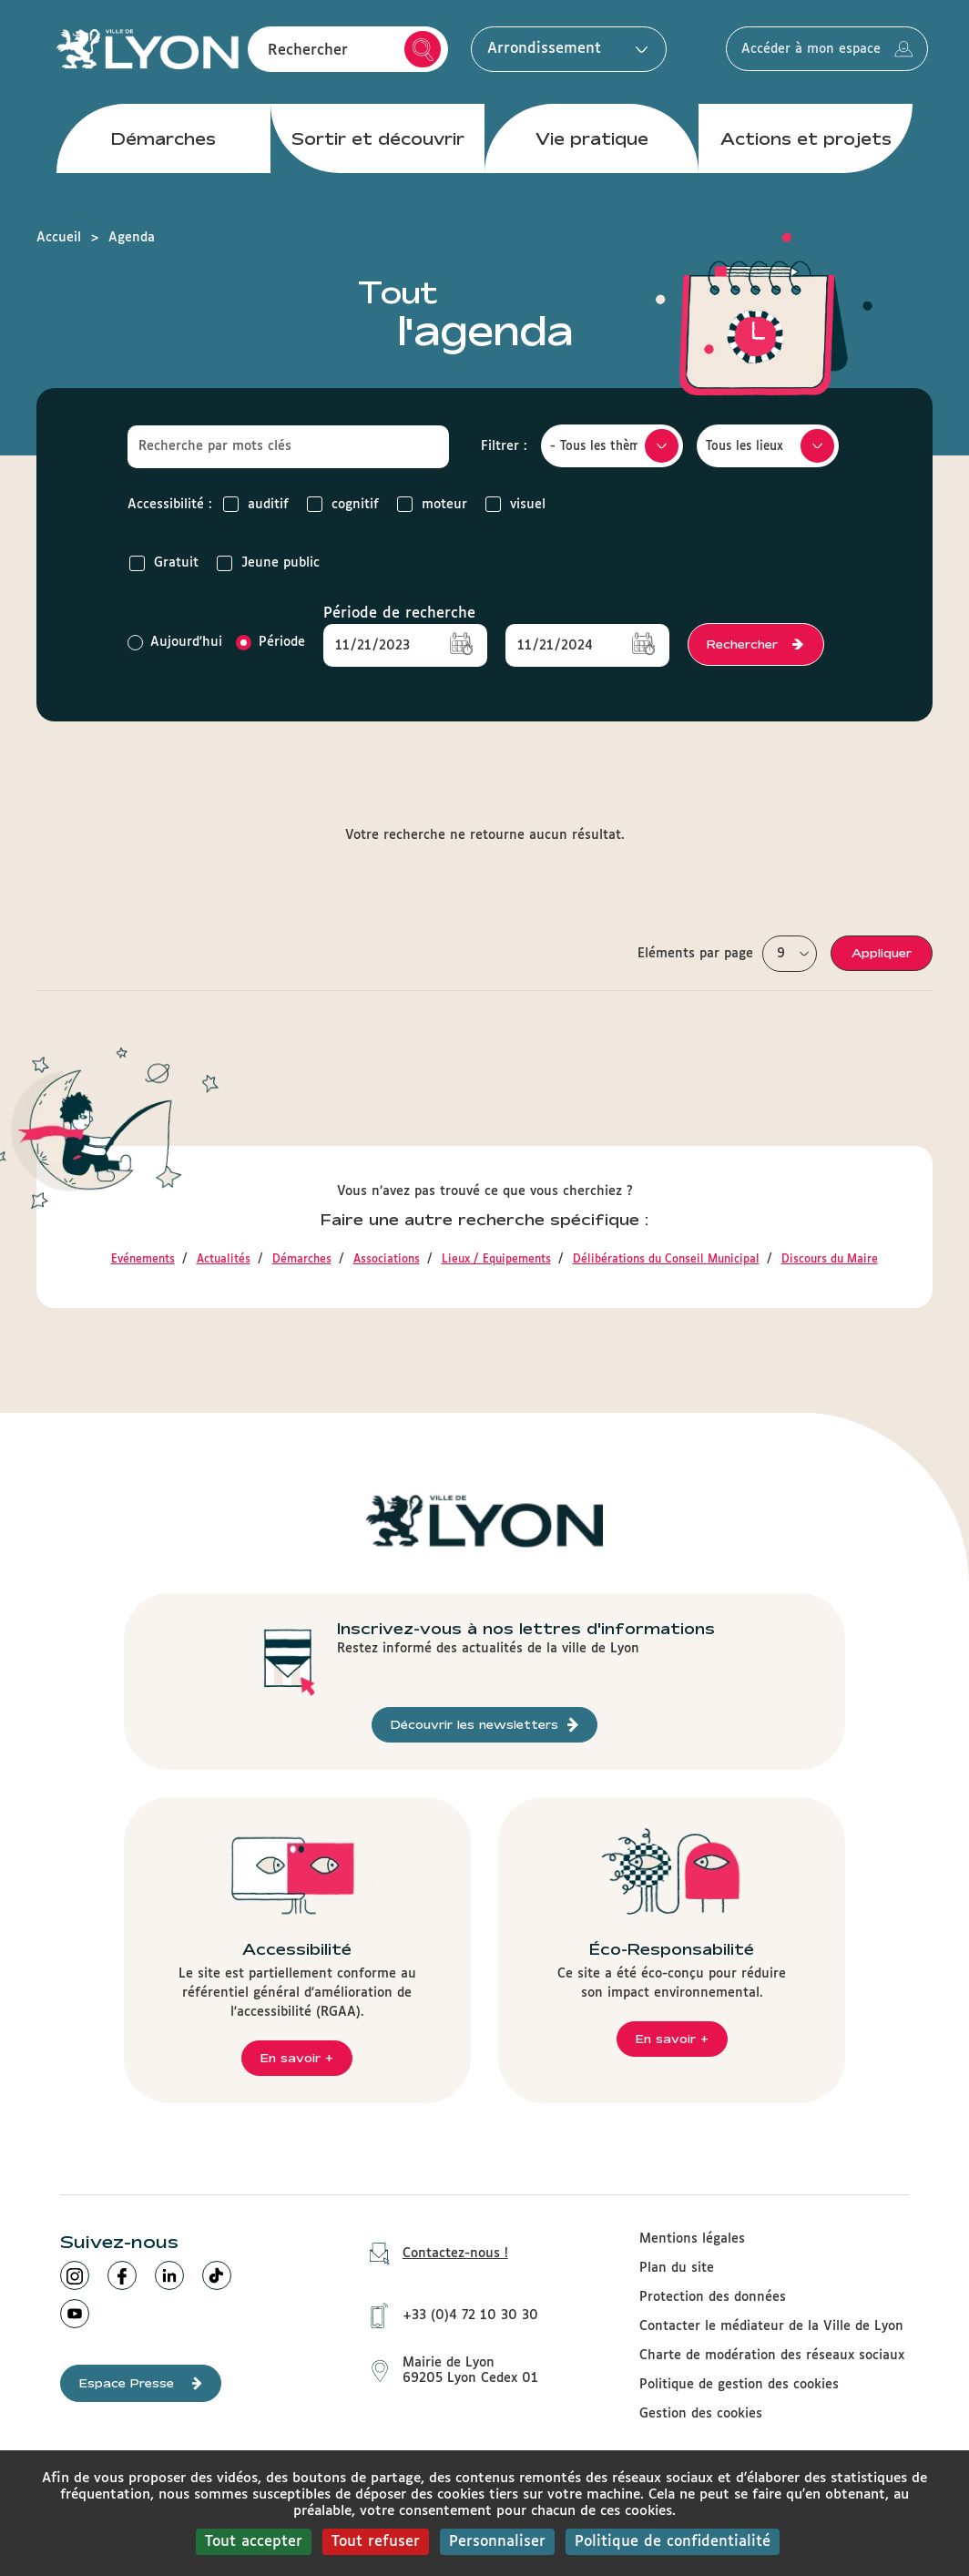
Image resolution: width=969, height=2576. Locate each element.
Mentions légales (692, 2239)
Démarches (163, 145)
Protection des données (712, 2297)
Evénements (143, 1259)
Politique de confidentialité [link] (672, 2542)
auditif (256, 504)
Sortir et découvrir (377, 145)
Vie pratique (592, 145)
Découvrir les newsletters (484, 1725)
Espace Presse (140, 2383)
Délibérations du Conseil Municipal (666, 1259)
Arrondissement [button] (563, 52)
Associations (386, 1259)
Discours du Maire (829, 1259)
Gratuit (164, 563)
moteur (432, 504)
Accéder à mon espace (838, 53)
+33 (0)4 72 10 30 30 (447, 2312)
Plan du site (676, 2268)
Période (270, 642)
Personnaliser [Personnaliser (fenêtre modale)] (497, 2542)
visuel (515, 504)
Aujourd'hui (175, 642)
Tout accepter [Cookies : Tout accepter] (253, 2542)
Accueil (58, 237)
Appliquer (882, 952)
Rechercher (423, 53)
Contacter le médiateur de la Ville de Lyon (771, 2326)
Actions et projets (806, 145)
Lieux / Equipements (496, 1259)
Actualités (223, 1259)
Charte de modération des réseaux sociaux (771, 2355)
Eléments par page (695, 953)
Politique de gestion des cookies (739, 2384)
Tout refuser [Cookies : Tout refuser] (376, 2542)
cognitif (343, 504)
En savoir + (296, 2057)
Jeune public (268, 563)
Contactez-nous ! (432, 2254)
